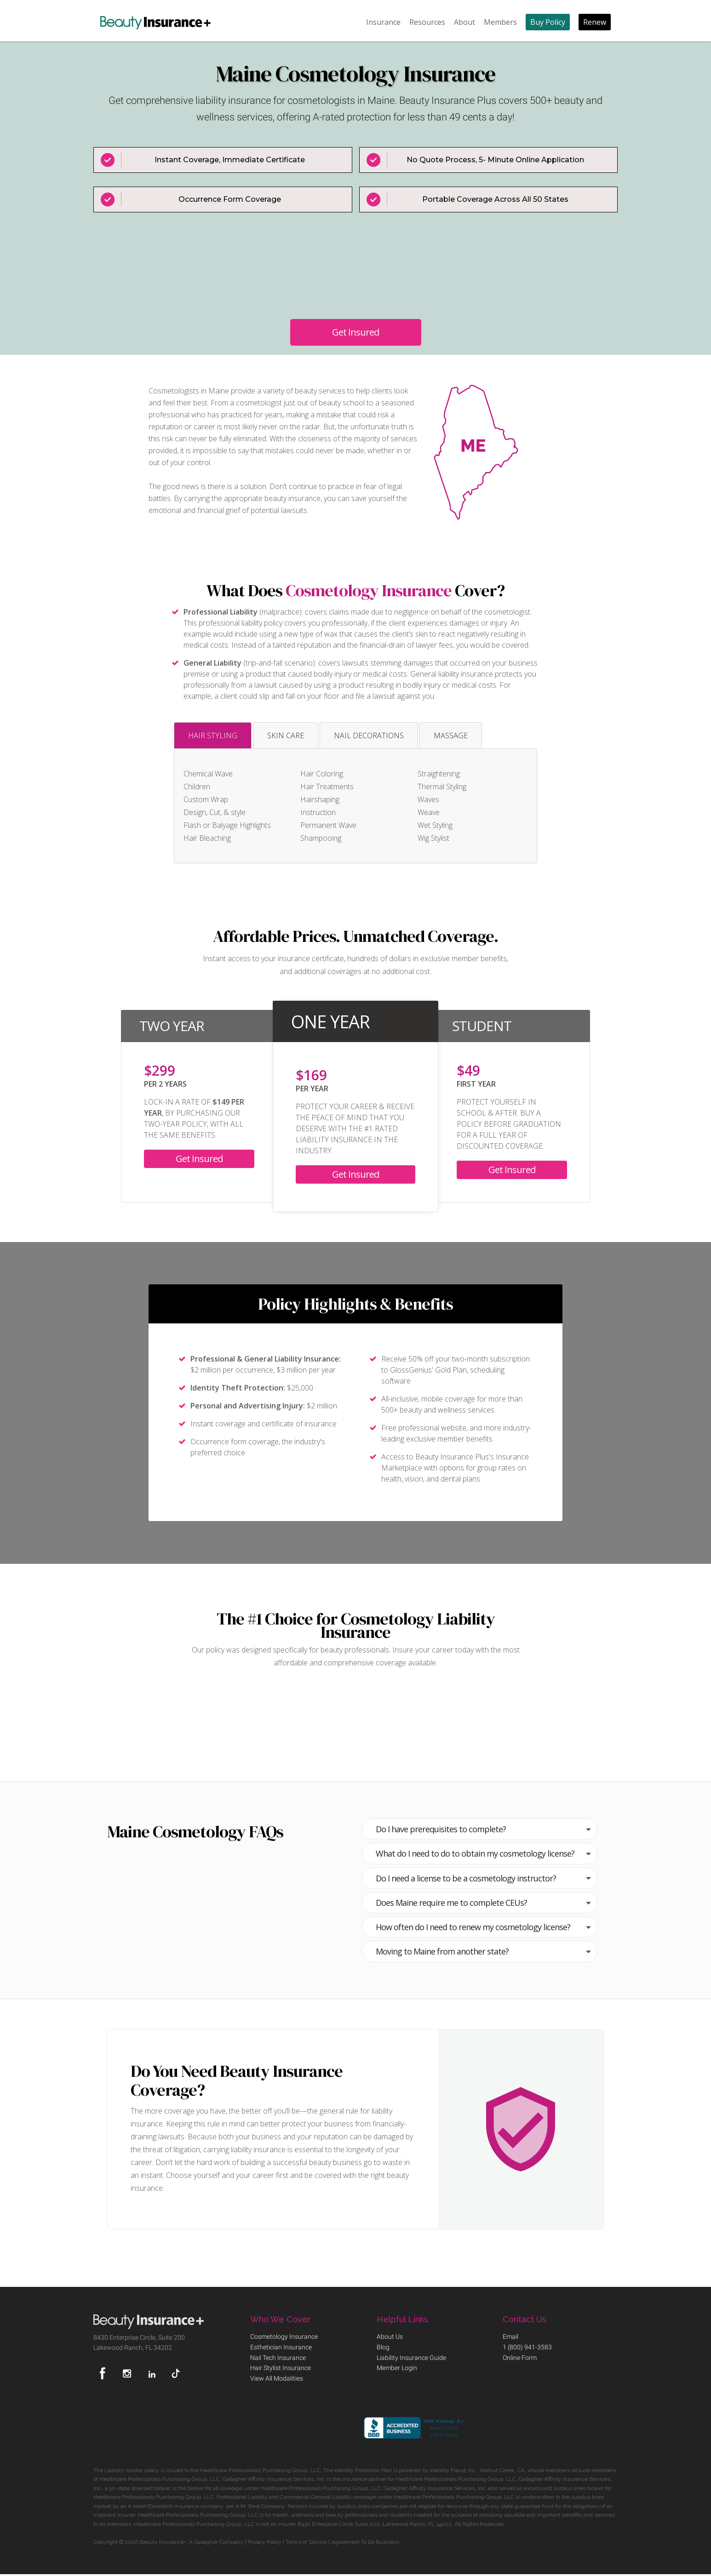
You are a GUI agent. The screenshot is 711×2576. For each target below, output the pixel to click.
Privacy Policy (264, 2542)
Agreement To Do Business (365, 2542)
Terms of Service (306, 2542)
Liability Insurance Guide (411, 2358)
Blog (383, 2347)
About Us (390, 2337)
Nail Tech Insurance (278, 2358)
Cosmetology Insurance (369, 591)
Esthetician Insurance (281, 2347)
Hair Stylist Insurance (280, 2368)
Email (510, 2337)
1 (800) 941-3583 (527, 2347)
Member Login (397, 2368)
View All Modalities (276, 2379)
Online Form (520, 2358)
